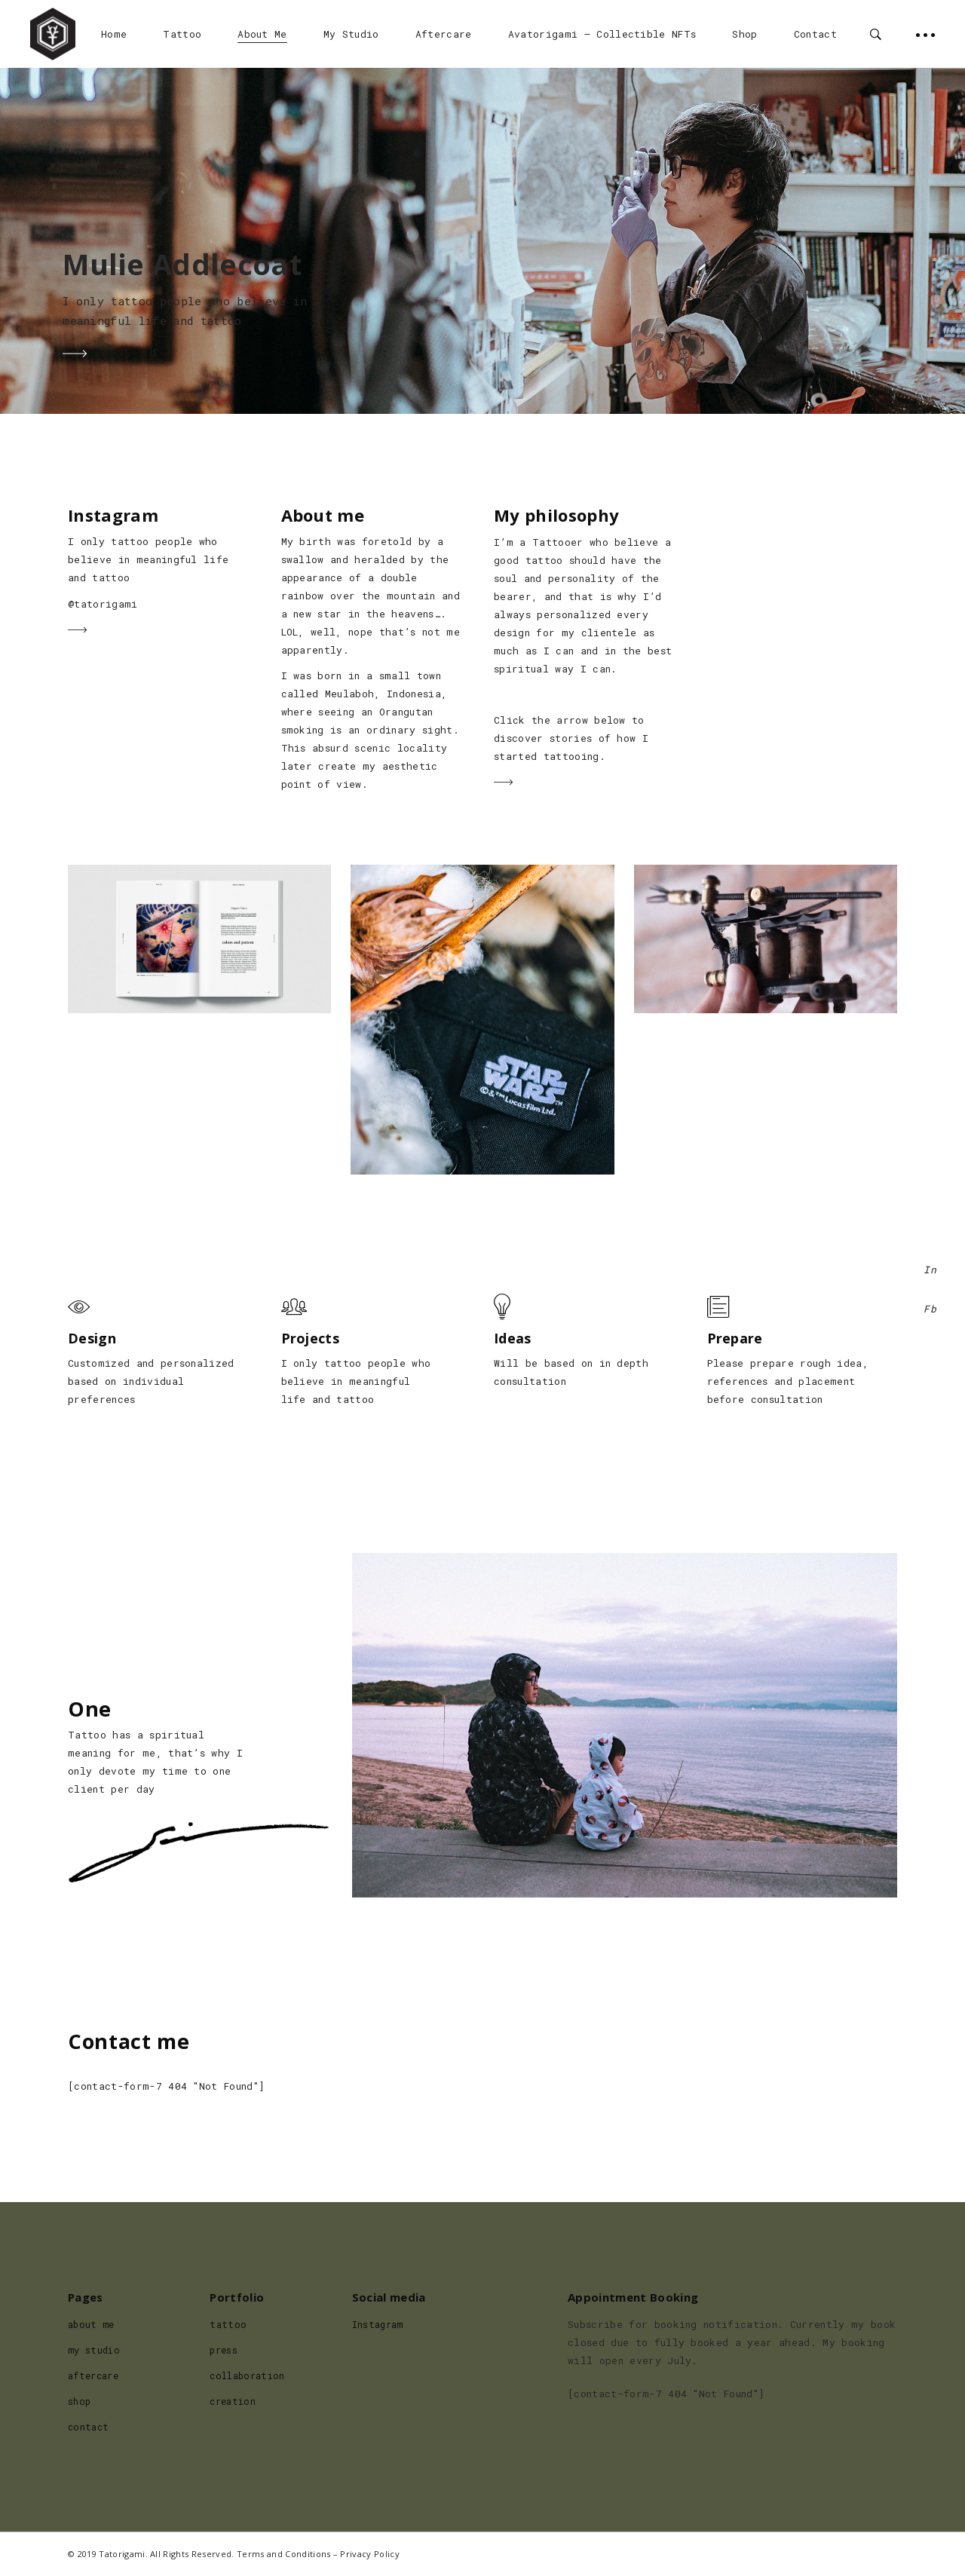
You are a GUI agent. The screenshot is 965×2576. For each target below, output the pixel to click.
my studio (94, 2350)
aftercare (93, 2375)
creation (233, 2401)
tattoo (228, 2324)
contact (88, 2427)
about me (91, 2324)
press (223, 2350)
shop (79, 2401)
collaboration (247, 2375)
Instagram (377, 2324)
